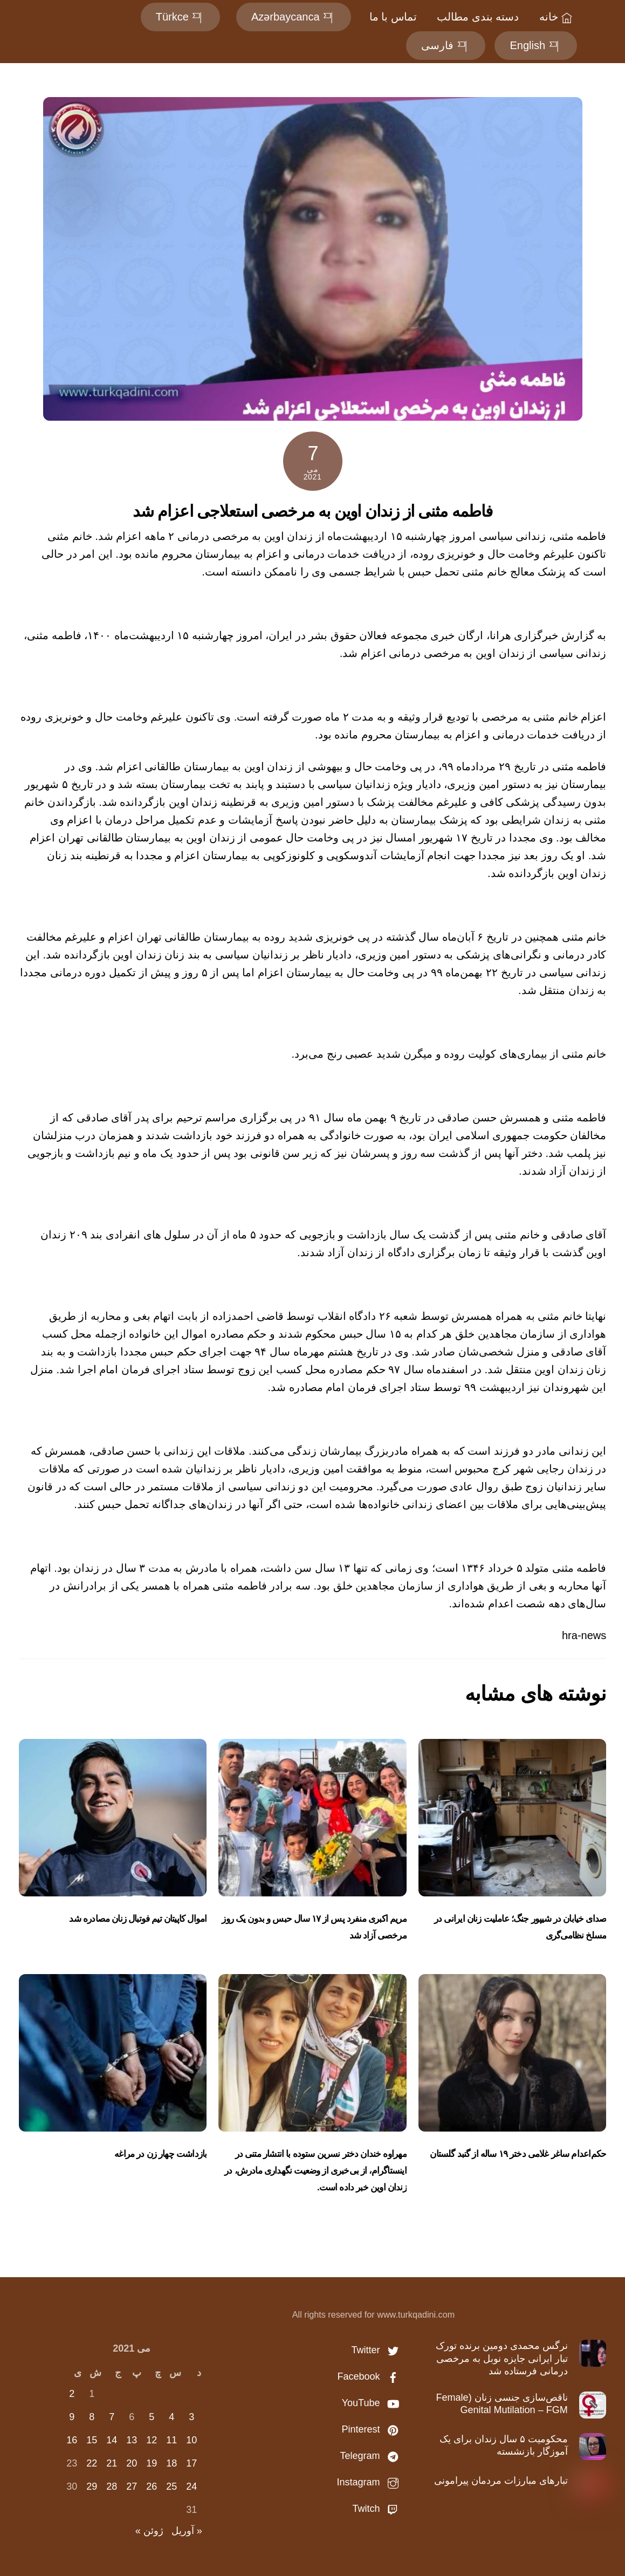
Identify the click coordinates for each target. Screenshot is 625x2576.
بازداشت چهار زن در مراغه (160, 2154)
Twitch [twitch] (378, 2508)
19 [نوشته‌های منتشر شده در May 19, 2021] (151, 2463)
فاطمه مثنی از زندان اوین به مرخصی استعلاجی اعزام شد (313, 511)
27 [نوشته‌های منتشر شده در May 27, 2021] (131, 2486)
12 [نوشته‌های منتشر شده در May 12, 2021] (151, 2440)
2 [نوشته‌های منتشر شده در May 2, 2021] (71, 2393)
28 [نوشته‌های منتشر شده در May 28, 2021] (111, 2486)
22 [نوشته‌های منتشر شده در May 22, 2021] (91, 2463)
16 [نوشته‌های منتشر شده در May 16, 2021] (71, 2440)
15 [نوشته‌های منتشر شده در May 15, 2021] (91, 2440)
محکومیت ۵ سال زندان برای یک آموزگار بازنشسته (503, 2445)
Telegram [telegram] (372, 2455)
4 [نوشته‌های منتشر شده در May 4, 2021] (171, 2416)
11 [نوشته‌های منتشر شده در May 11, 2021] (171, 2440)
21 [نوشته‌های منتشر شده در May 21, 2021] (111, 2463)
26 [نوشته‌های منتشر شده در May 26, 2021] (151, 2486)
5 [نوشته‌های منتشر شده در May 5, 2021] (151, 2416)
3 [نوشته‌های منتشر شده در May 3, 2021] (191, 2416)
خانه (556, 17)
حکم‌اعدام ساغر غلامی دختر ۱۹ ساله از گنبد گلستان (518, 2154)
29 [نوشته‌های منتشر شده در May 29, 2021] (91, 2486)
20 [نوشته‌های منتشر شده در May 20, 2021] (131, 2463)
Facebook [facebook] (370, 2376)
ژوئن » (149, 2530)
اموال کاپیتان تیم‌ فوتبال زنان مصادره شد (138, 1919)
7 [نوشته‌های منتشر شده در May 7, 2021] (111, 2416)
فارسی (444, 45)
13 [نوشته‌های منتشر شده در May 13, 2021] (131, 2440)
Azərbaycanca (292, 17)
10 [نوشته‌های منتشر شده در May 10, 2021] (191, 2440)
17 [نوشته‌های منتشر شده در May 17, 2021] (191, 2463)
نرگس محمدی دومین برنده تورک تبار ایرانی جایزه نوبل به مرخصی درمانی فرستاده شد (502, 2358)
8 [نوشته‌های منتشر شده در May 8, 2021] (91, 2416)
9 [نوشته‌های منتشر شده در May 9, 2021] (71, 2416)
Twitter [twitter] (377, 2350)
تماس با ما (391, 17)
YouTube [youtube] (373, 2402)
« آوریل (186, 2530)
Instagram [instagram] (370, 2482)
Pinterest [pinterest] (372, 2429)
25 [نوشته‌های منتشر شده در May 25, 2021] (171, 2486)
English (534, 45)
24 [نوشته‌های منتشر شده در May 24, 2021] (191, 2486)
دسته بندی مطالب (477, 17)
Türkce (179, 17)
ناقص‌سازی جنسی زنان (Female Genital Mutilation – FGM (502, 2403)
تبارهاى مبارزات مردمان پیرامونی (501, 2480)
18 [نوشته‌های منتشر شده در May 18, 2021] (171, 2463)
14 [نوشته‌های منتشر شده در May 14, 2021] (111, 2440)
